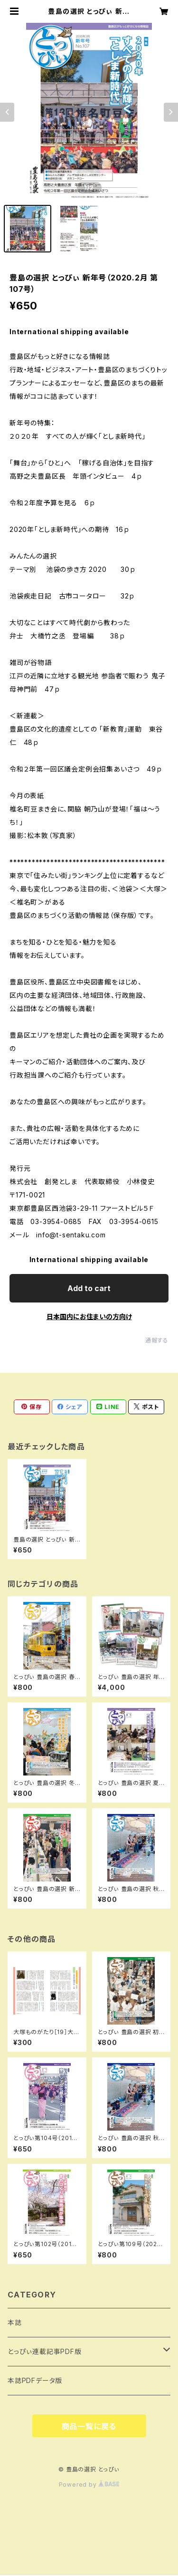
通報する (157, 1340)
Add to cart (89, 1288)
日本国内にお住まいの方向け (89, 1316)
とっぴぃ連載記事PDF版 (45, 2351)
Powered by (89, 2484)
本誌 (15, 2322)
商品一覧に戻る (89, 2426)
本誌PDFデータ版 (35, 2380)
